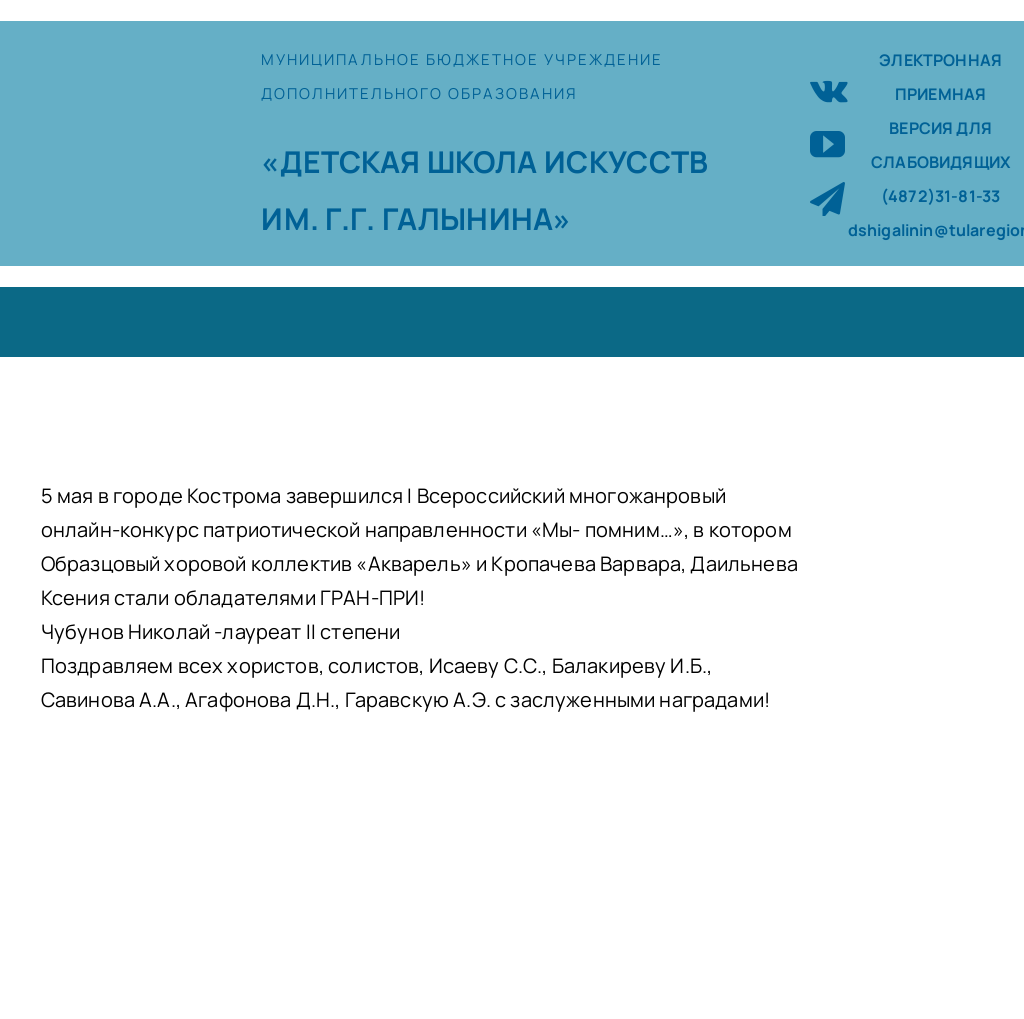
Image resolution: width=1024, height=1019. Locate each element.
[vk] (829, 88)
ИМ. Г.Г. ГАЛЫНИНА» (416, 218)
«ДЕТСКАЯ (343, 161)
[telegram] (827, 198)
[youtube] (827, 143)
